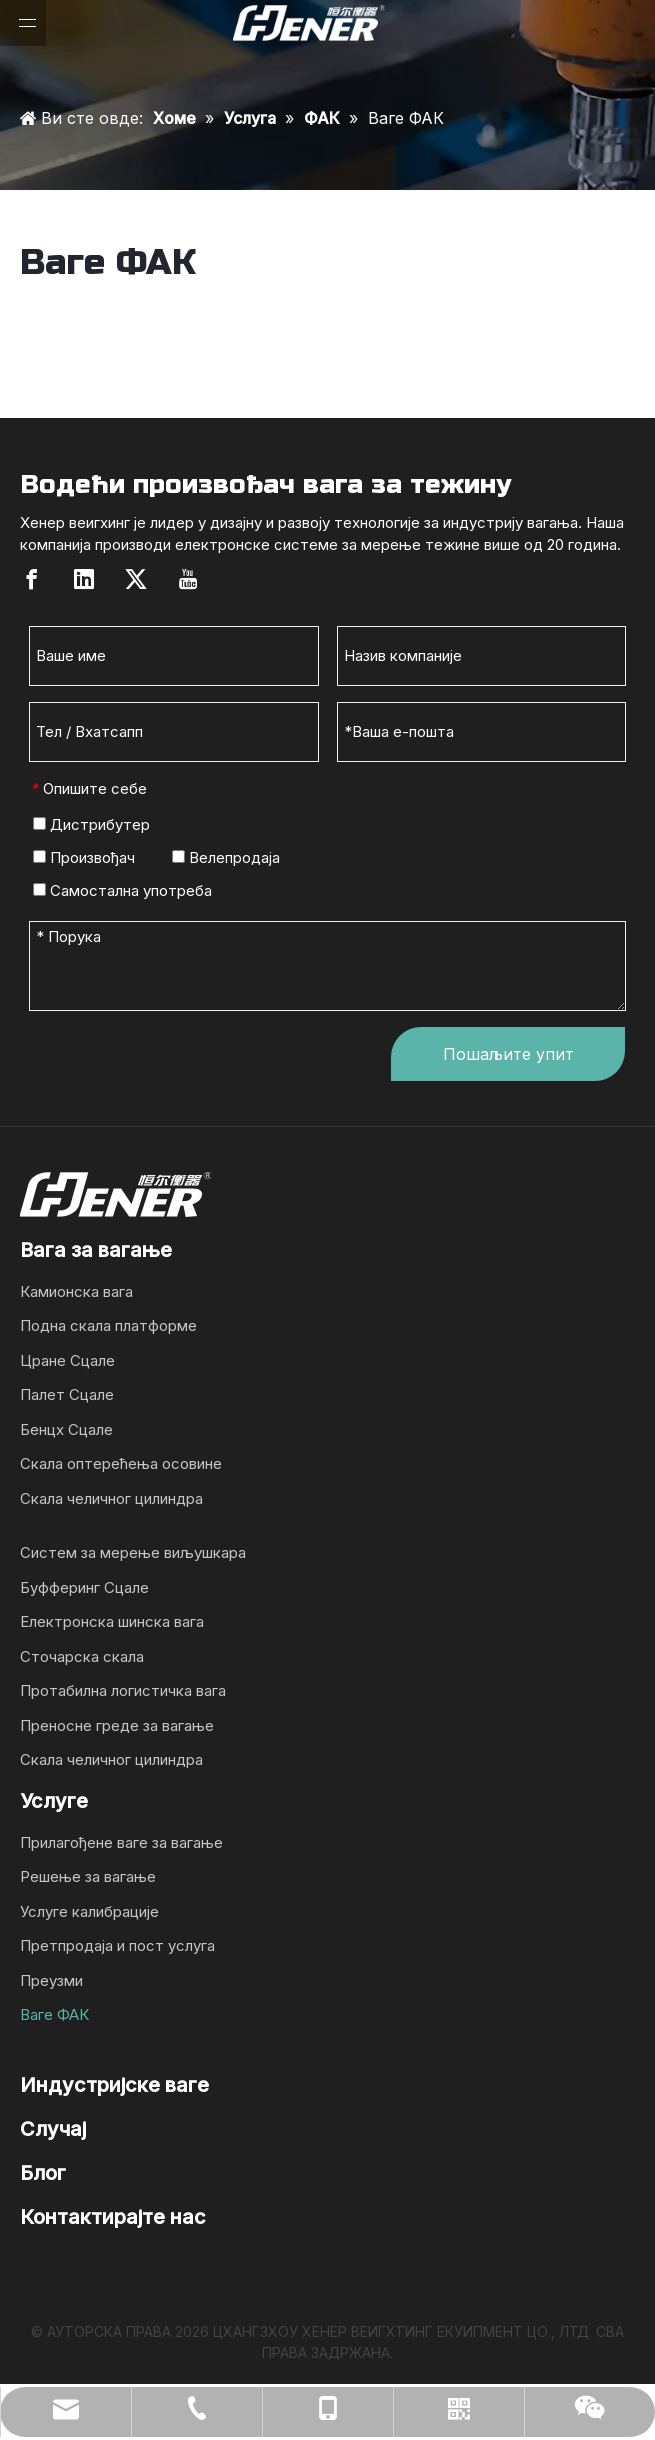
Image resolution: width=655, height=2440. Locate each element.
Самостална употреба (122, 890)
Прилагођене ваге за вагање (121, 1842)
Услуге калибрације (89, 1911)
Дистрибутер (91, 824)
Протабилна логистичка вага (123, 1690)
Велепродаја (226, 857)
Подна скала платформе (108, 1325)
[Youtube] (188, 579)
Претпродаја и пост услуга (117, 1945)
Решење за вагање (88, 1876)
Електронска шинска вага (112, 1621)
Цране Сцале (67, 1360)
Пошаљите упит (508, 1054)
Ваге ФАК (54, 2014)
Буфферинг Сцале (84, 1587)
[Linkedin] (84, 579)
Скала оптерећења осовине (121, 1463)
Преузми (51, 1980)
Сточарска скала (82, 1656)
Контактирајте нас (113, 2217)
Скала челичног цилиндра (111, 1498)
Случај (53, 2129)
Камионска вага (76, 1291)
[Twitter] (136, 579)
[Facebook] (32, 579)
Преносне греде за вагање (117, 1725)
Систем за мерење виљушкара (133, 1552)
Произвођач (84, 857)
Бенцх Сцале (66, 1429)
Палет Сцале (67, 1394)
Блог (43, 2173)
